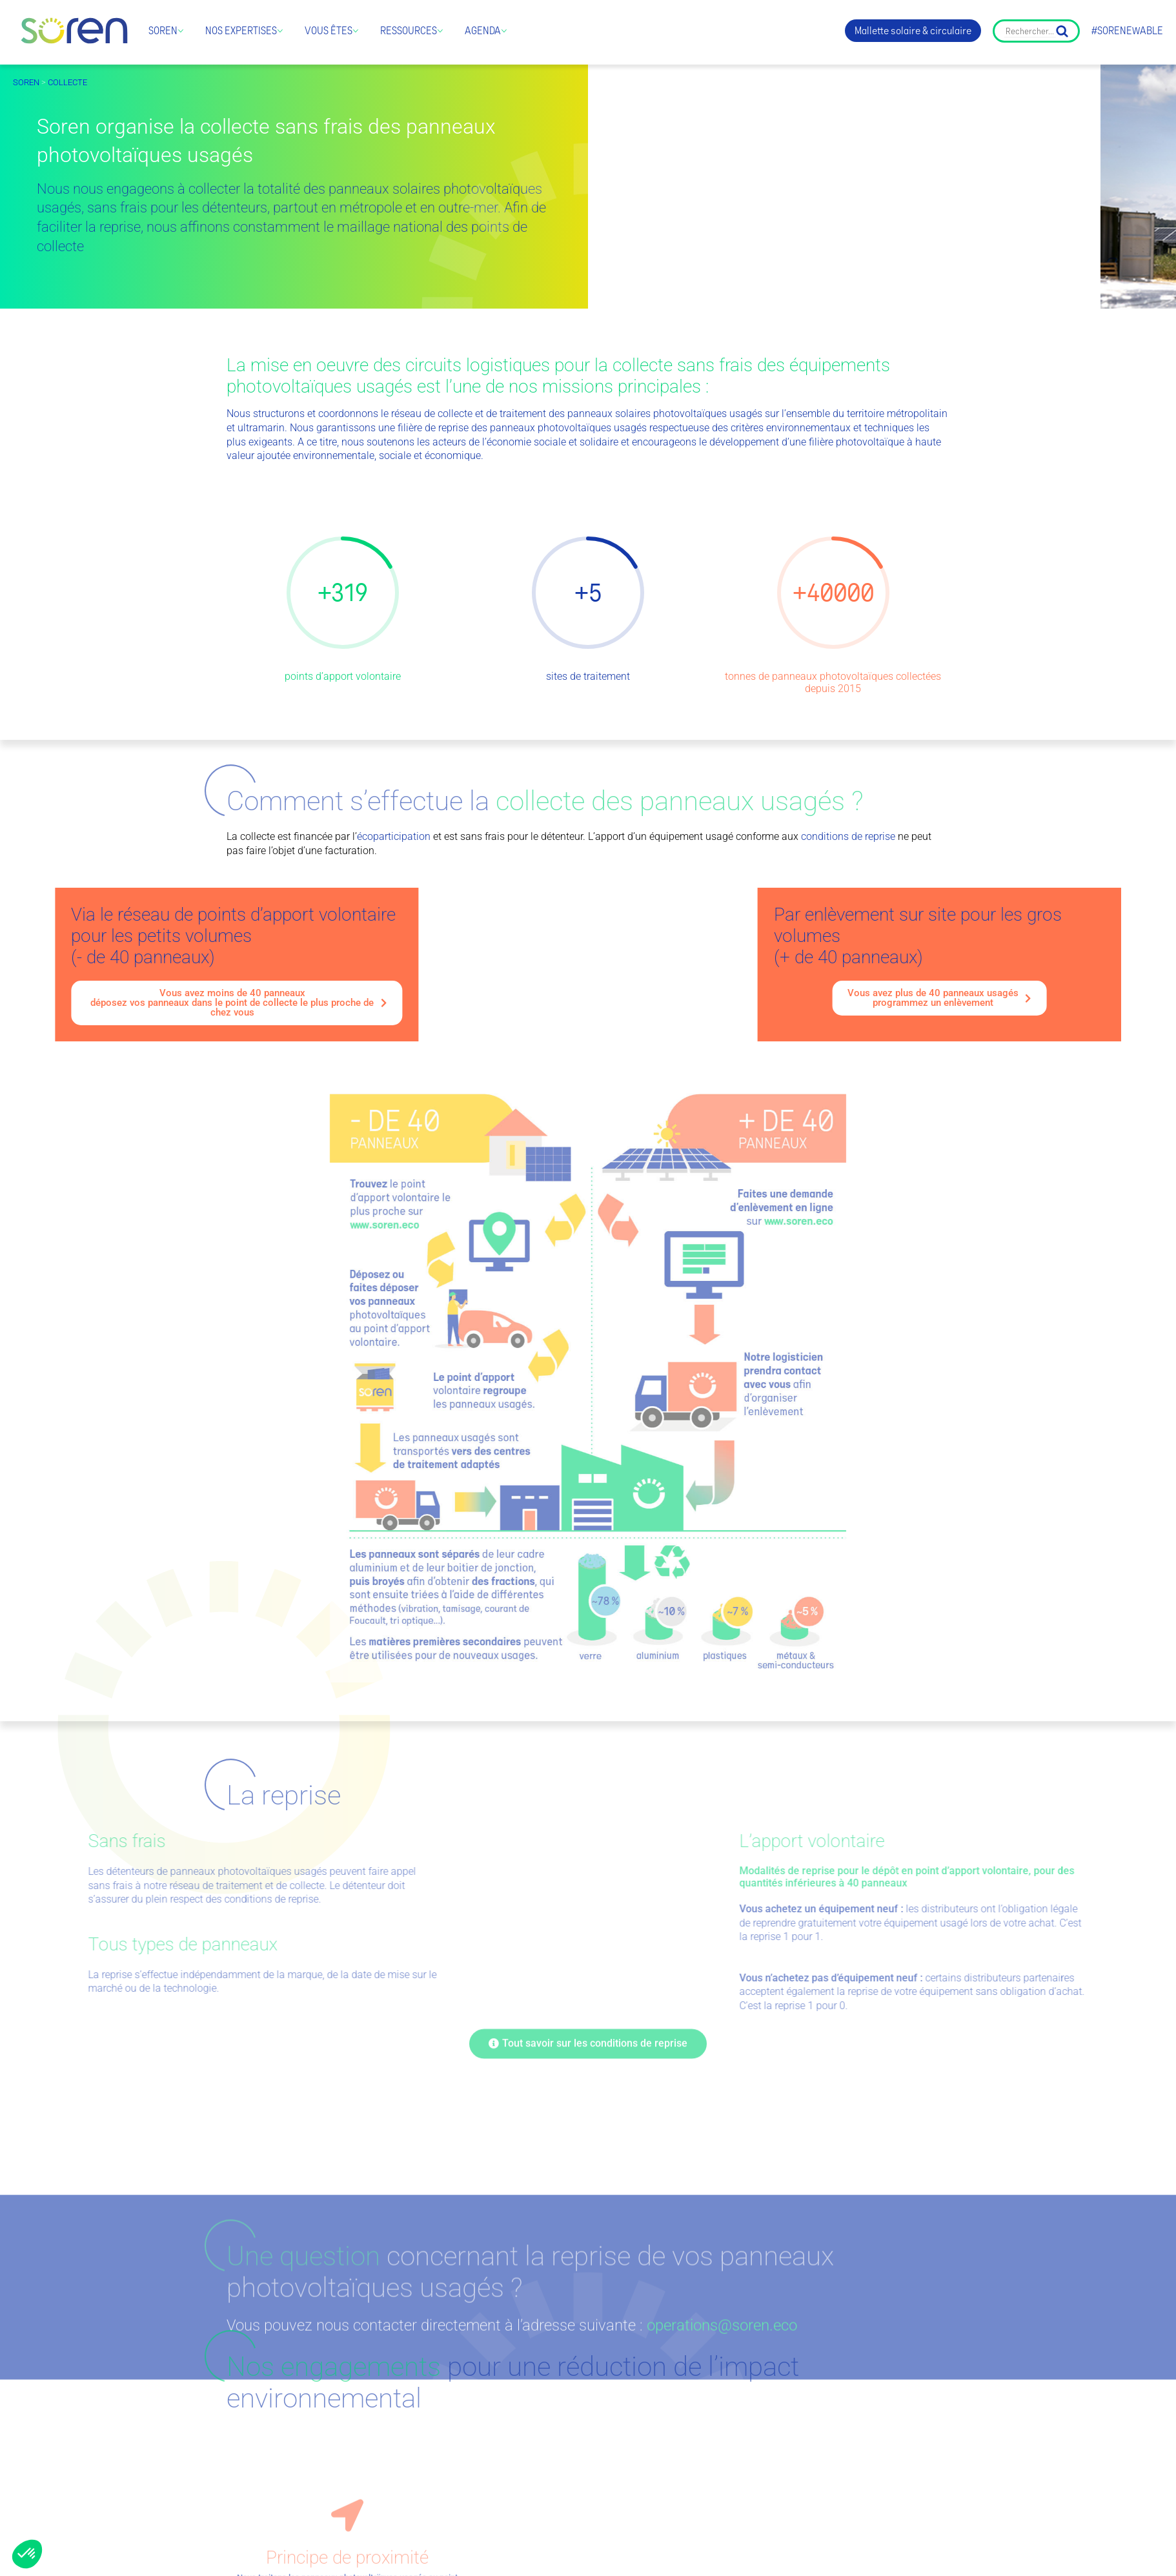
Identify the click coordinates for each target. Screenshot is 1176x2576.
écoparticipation (394, 836)
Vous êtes (328, 31)
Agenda (483, 31)
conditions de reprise (848, 836)
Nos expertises (241, 31)
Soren (162, 31)
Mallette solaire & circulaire (913, 31)
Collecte (67, 82)
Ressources (408, 31)
